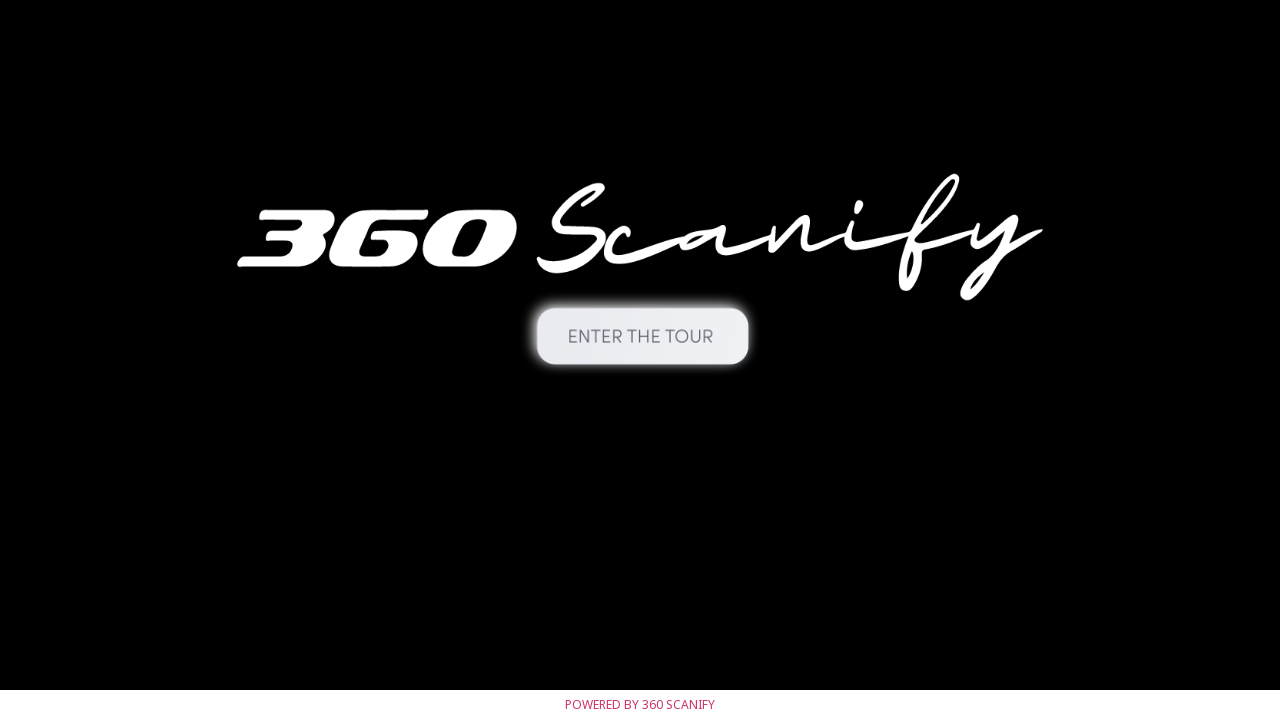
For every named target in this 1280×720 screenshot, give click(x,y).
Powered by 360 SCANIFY (640, 704)
